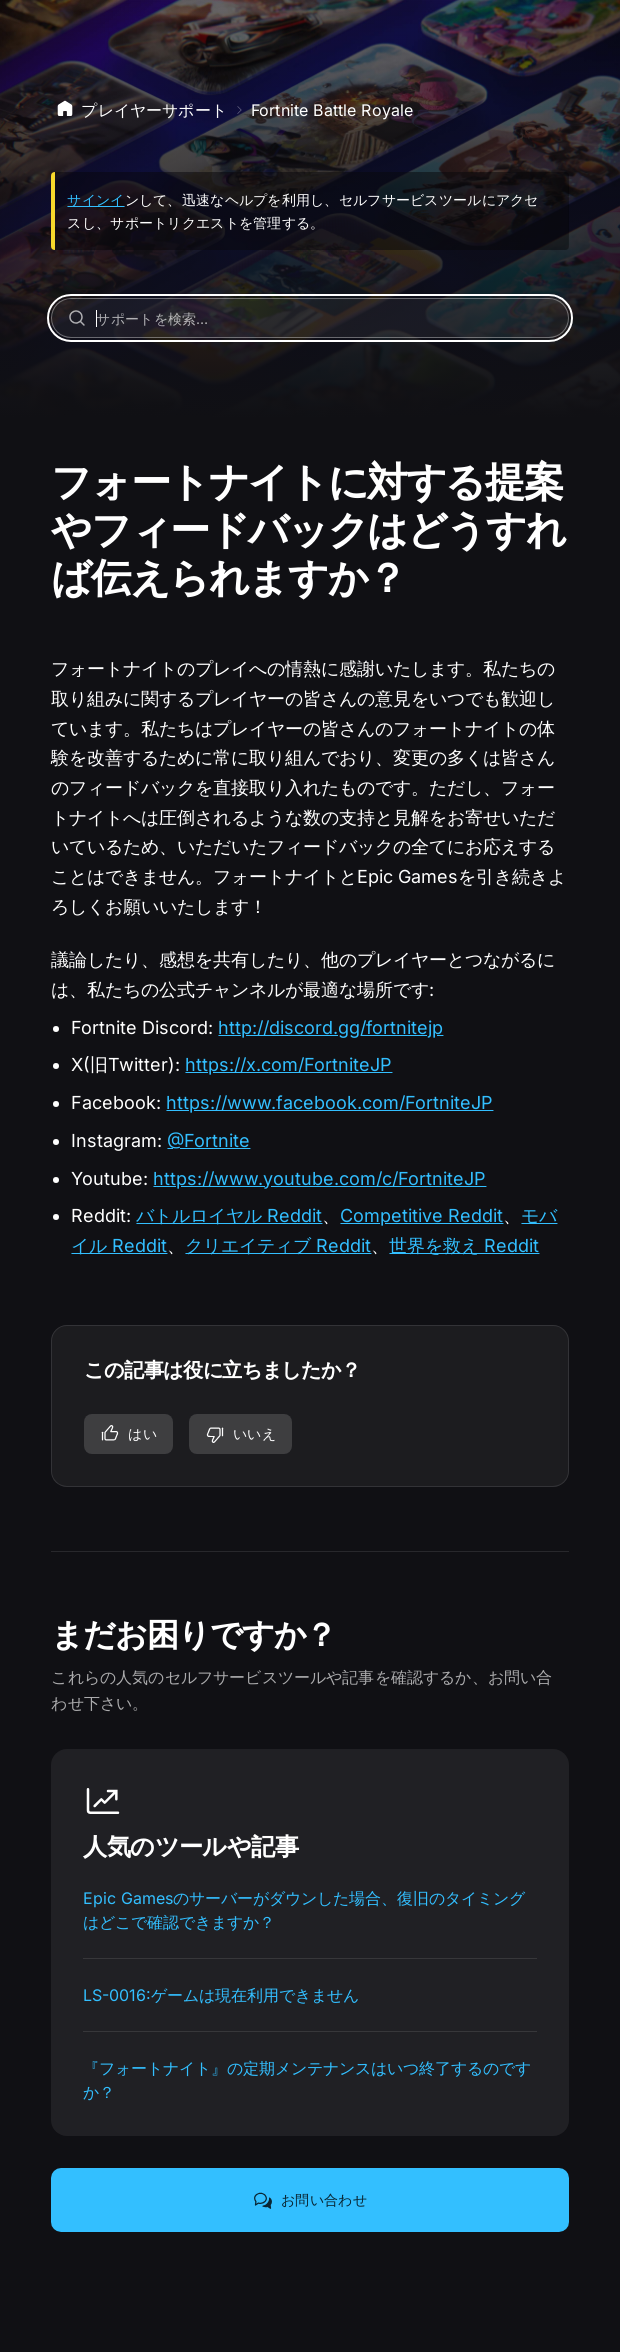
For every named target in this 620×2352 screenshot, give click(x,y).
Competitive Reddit (421, 1215)
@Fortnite (208, 1140)
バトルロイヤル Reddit (229, 1215)
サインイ (95, 199)
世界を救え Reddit (464, 1245)
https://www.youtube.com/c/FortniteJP (319, 1178)
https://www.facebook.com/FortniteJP (329, 1102)
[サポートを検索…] (309, 318)
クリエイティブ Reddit (278, 1245)
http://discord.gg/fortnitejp (330, 1027)
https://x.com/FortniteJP (288, 1064)
